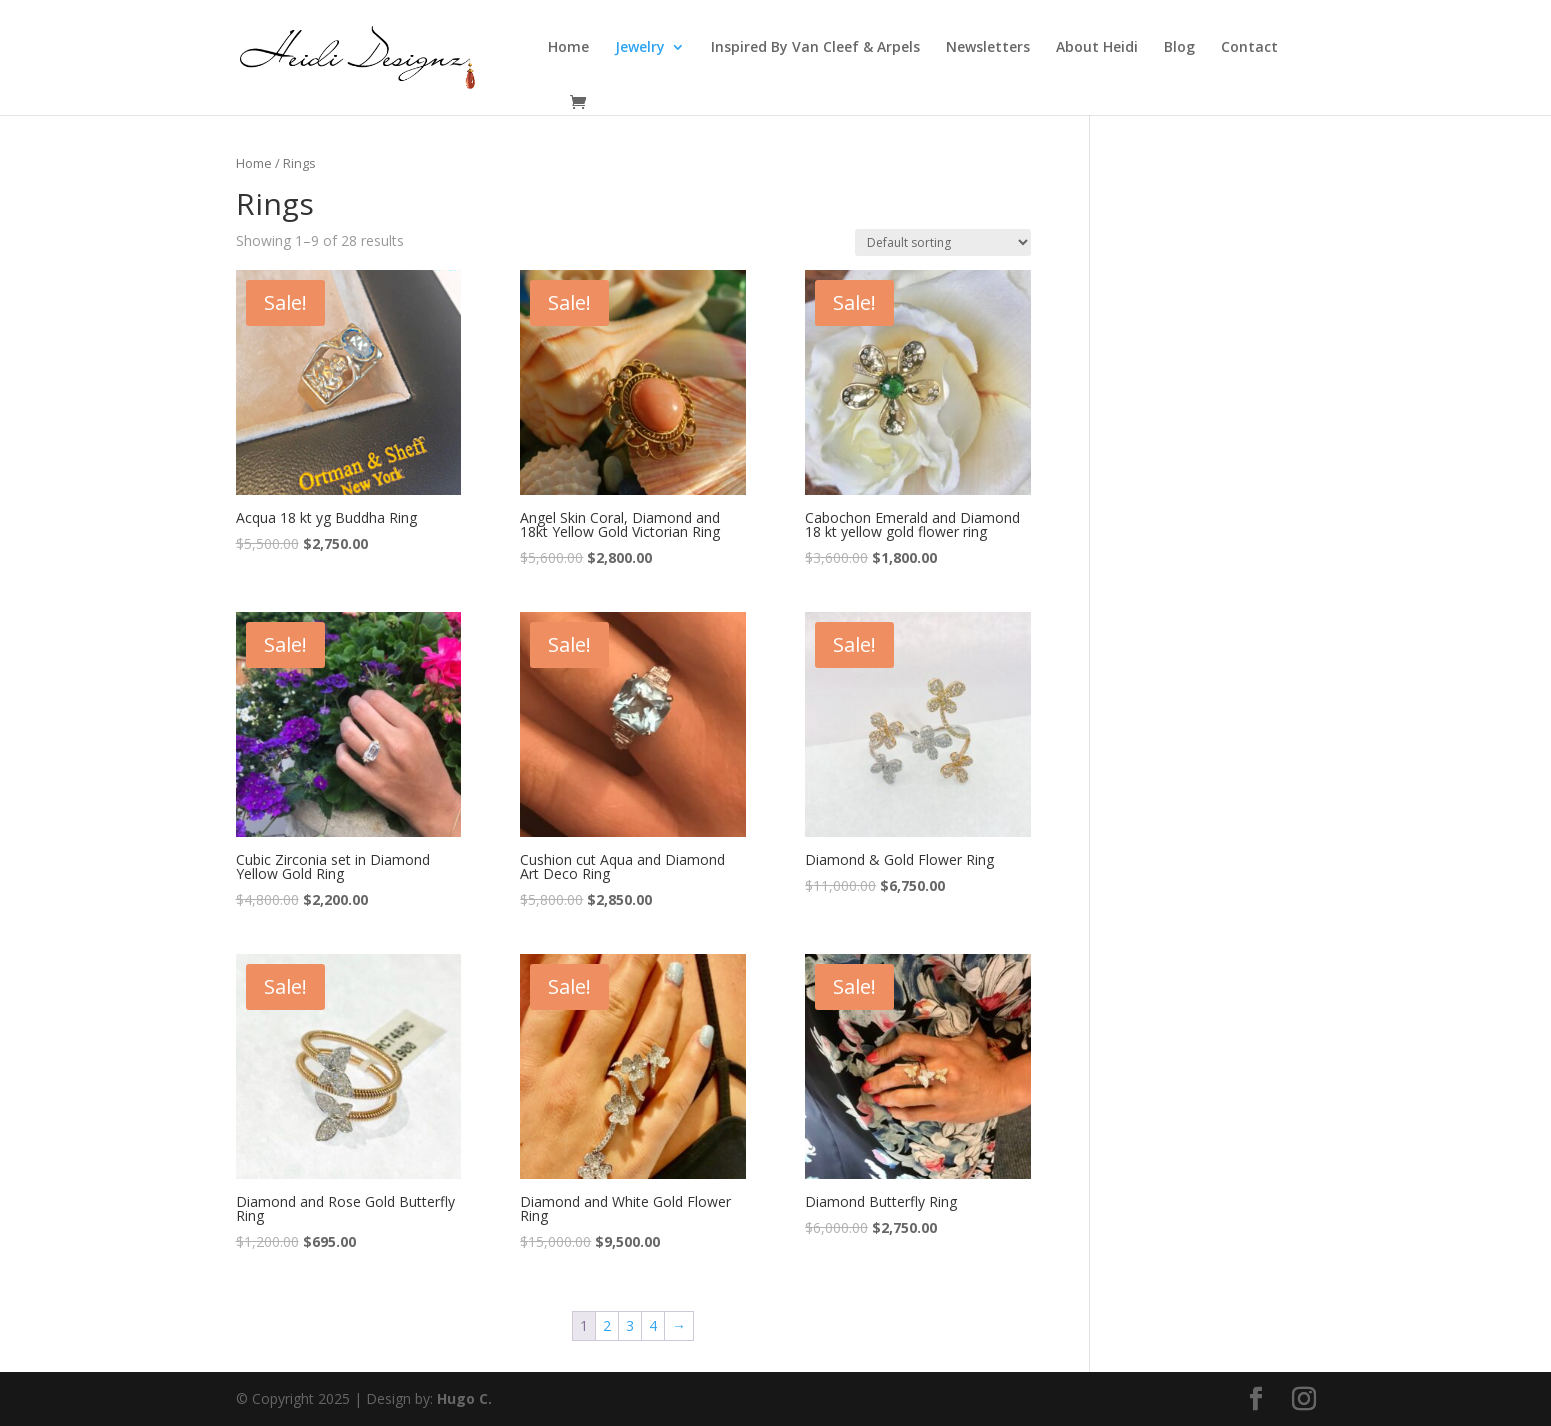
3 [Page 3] (630, 1325)
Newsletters (988, 48)
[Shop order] (943, 242)
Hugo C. (464, 1398)
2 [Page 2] (607, 1325)
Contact (1249, 48)
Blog (1179, 48)
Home (568, 48)
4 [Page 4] (653, 1325)
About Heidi (1097, 48)
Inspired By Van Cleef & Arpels (815, 48)
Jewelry (640, 48)
